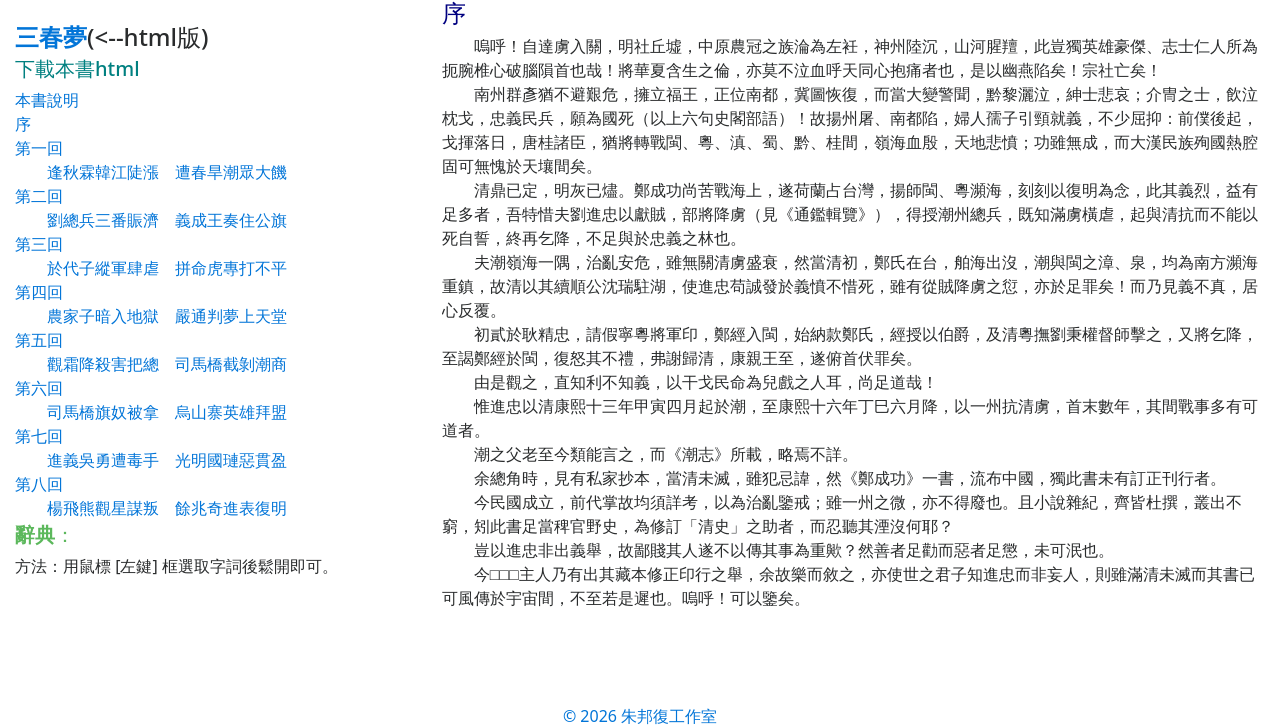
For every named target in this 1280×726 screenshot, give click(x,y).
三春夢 (51, 36)
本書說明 (47, 100)
